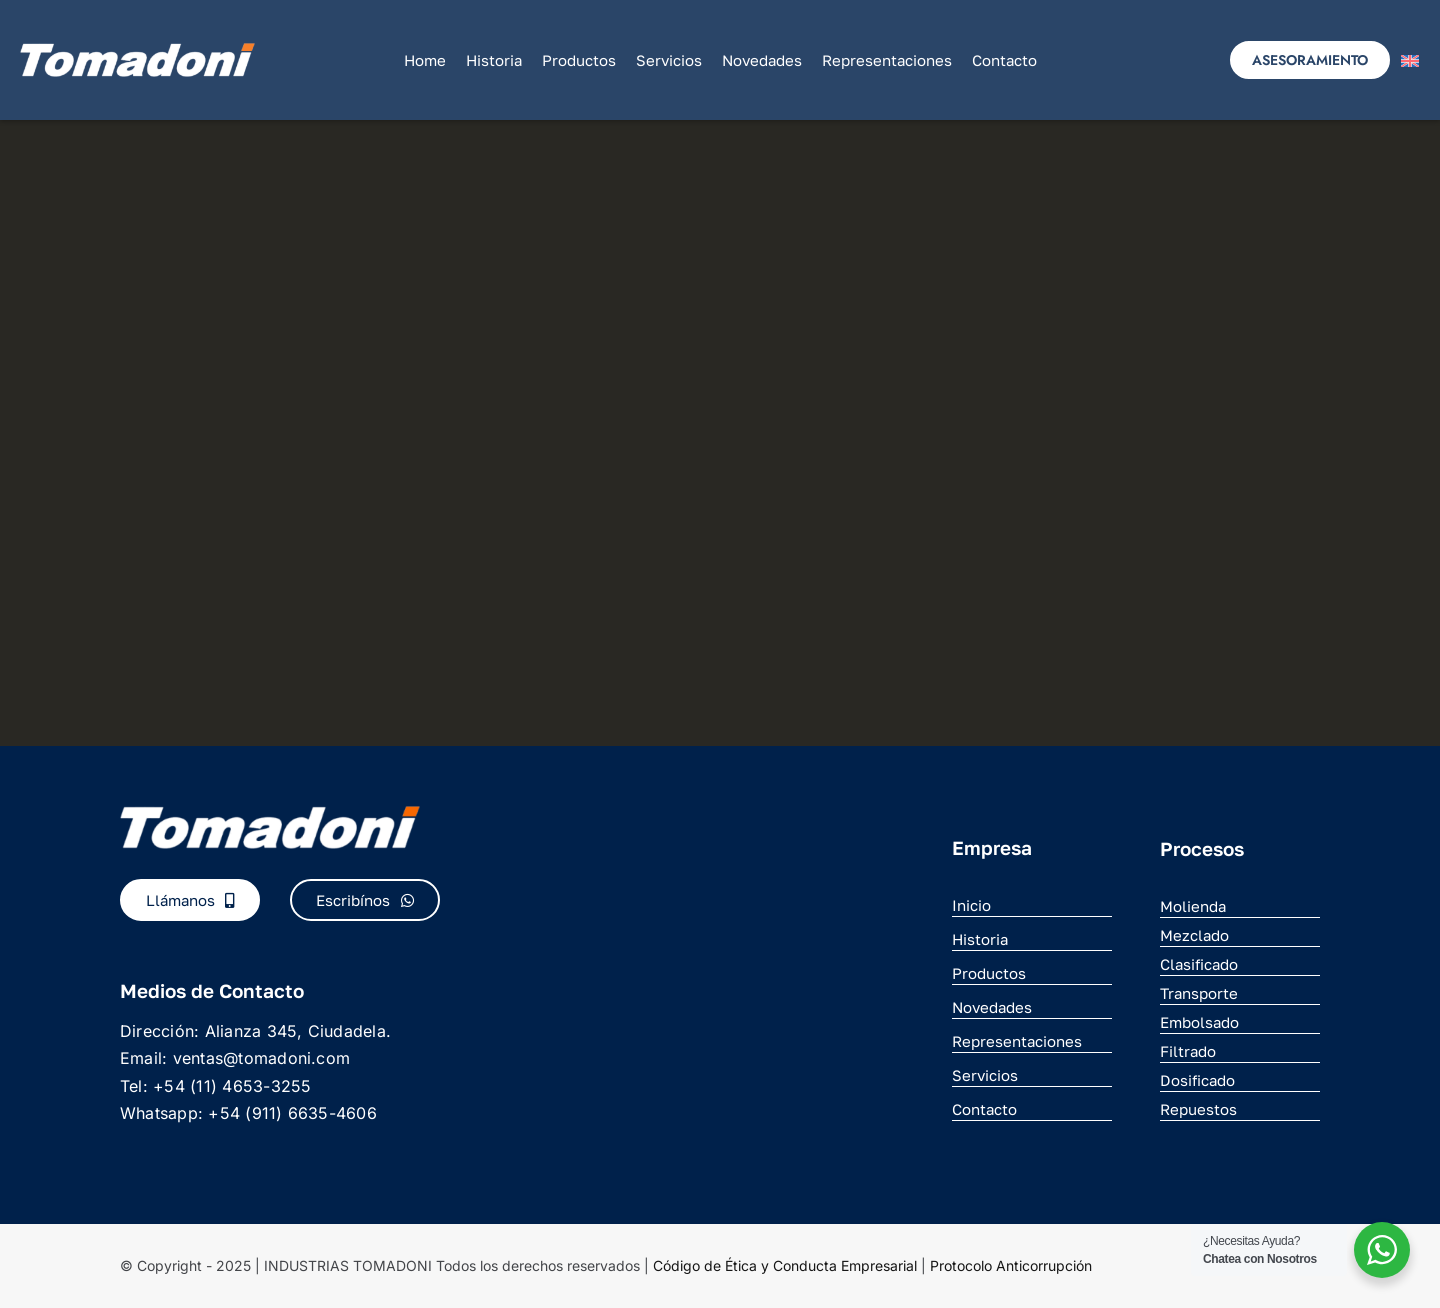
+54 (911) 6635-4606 (292, 1113)
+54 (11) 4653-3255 (232, 1086)
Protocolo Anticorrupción (1011, 1265)
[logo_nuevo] (137, 51)
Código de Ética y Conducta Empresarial (785, 1265)
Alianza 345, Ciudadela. (298, 1031)
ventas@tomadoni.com (262, 1058)
